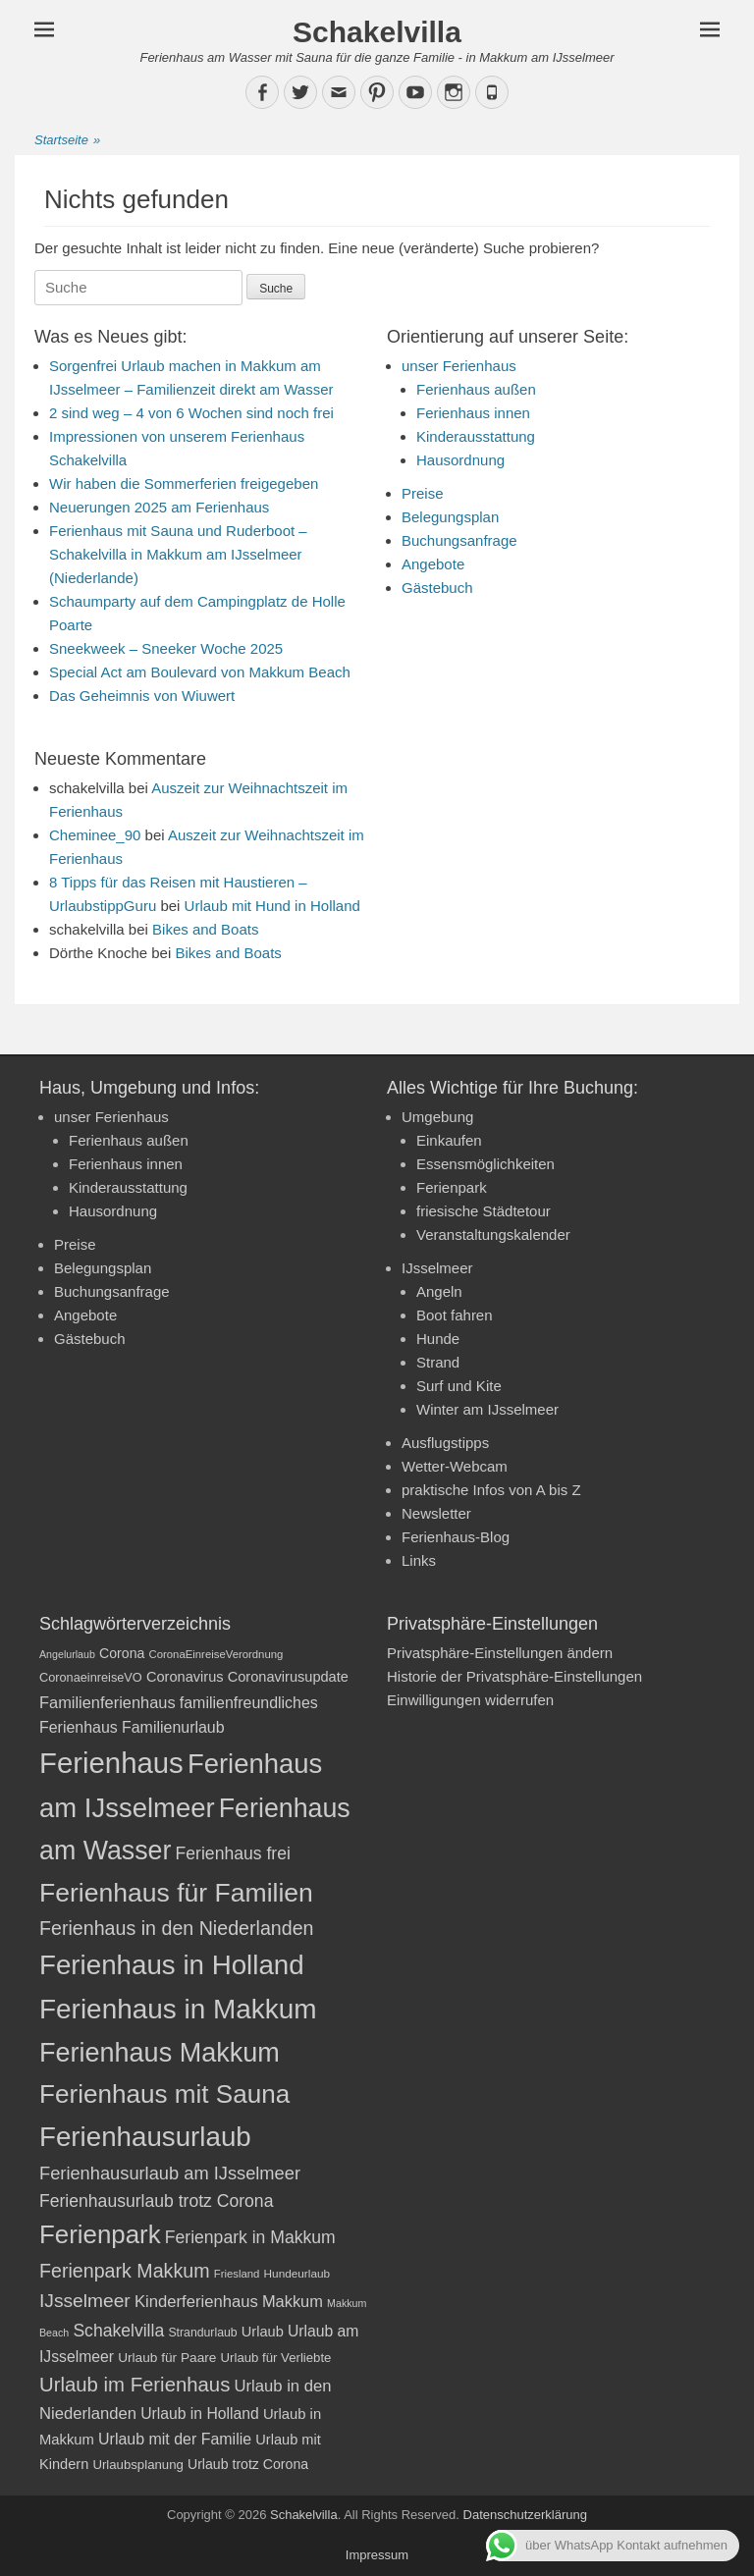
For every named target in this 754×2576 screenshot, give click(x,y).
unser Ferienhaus (459, 365)
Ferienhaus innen (473, 412)
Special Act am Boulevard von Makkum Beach (199, 672)
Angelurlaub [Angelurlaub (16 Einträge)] (67, 1654)
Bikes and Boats (205, 929)
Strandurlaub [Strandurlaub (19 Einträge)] (202, 2332)
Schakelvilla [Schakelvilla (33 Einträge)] (118, 2330)
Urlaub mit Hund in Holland (272, 905)
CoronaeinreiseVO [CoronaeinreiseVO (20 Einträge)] (90, 1677)
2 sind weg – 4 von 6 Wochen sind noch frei (191, 412)
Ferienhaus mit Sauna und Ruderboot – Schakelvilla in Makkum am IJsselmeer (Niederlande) (178, 554)
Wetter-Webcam (455, 1466)
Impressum (377, 2555)
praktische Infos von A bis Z (491, 1489)
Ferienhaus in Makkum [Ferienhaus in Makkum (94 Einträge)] (178, 2009)
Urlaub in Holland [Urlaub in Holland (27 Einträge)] (199, 2413)
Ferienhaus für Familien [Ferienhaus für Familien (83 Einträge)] (176, 1892)
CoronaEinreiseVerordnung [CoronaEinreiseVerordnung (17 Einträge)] (216, 1654)
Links (419, 1560)
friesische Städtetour (483, 1211)
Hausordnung (460, 460)
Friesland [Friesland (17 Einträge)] (237, 2274)
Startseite (67, 141)
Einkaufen (449, 1140)
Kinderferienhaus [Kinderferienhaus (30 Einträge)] (196, 2301)
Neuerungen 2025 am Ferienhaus (159, 507)
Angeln (439, 1291)
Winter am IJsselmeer (487, 1409)
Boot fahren (454, 1315)
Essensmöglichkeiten (485, 1163)
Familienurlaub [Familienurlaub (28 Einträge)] (173, 1727)
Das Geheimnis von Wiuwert (142, 695)
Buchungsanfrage (459, 540)
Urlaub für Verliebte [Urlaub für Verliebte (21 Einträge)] (276, 2357)
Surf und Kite (459, 1385)
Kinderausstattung (475, 436)
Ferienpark (451, 1187)
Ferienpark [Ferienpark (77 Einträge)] (100, 2234)
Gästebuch (437, 587)
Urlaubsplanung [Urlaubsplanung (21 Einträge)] (137, 2464)
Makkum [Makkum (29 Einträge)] (292, 2301)
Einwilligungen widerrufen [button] (470, 1699)
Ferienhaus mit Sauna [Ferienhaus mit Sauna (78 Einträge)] (164, 2094)
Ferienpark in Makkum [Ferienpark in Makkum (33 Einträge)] (250, 2237)
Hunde (437, 1338)
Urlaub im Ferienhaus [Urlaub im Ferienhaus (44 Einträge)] (134, 2384)
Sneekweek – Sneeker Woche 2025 (166, 648)
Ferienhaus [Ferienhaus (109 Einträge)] (111, 1762)
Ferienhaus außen (476, 389)
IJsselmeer (437, 1268)
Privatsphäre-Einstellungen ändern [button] (500, 1652)
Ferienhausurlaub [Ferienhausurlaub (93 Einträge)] (145, 2136)
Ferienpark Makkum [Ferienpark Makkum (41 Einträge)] (124, 2270)
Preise (423, 493)
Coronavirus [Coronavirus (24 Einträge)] (185, 1677)
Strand (437, 1362)
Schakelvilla (377, 32)
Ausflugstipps (445, 1442)
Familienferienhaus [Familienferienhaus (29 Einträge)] (107, 1702)
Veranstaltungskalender (493, 1234)
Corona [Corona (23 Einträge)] (121, 1653)
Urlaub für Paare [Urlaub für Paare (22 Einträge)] (167, 2357)
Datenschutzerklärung (525, 2514)
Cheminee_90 (94, 835)
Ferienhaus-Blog (456, 1537)
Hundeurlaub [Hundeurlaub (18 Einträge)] (297, 2274)
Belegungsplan (450, 517)
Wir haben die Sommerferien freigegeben (183, 483)
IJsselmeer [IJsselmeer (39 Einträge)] (85, 2300)
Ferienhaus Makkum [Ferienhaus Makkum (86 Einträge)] (159, 2052)
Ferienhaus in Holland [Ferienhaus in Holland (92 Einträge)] (171, 1965)
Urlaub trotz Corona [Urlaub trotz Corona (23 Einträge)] (248, 2464)
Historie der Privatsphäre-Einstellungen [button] (514, 1676)
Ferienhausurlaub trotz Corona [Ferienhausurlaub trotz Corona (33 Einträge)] (156, 2201)
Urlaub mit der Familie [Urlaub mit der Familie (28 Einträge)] (174, 2439)
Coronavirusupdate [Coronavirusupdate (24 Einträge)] (288, 1677)
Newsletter (436, 1513)
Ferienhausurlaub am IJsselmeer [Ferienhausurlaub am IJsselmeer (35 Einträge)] (169, 2173)
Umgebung (437, 1116)
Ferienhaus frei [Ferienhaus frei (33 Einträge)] (233, 1853)
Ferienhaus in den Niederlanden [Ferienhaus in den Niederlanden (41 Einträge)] (176, 1928)
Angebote (433, 564)
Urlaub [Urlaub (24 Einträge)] (263, 2331)
